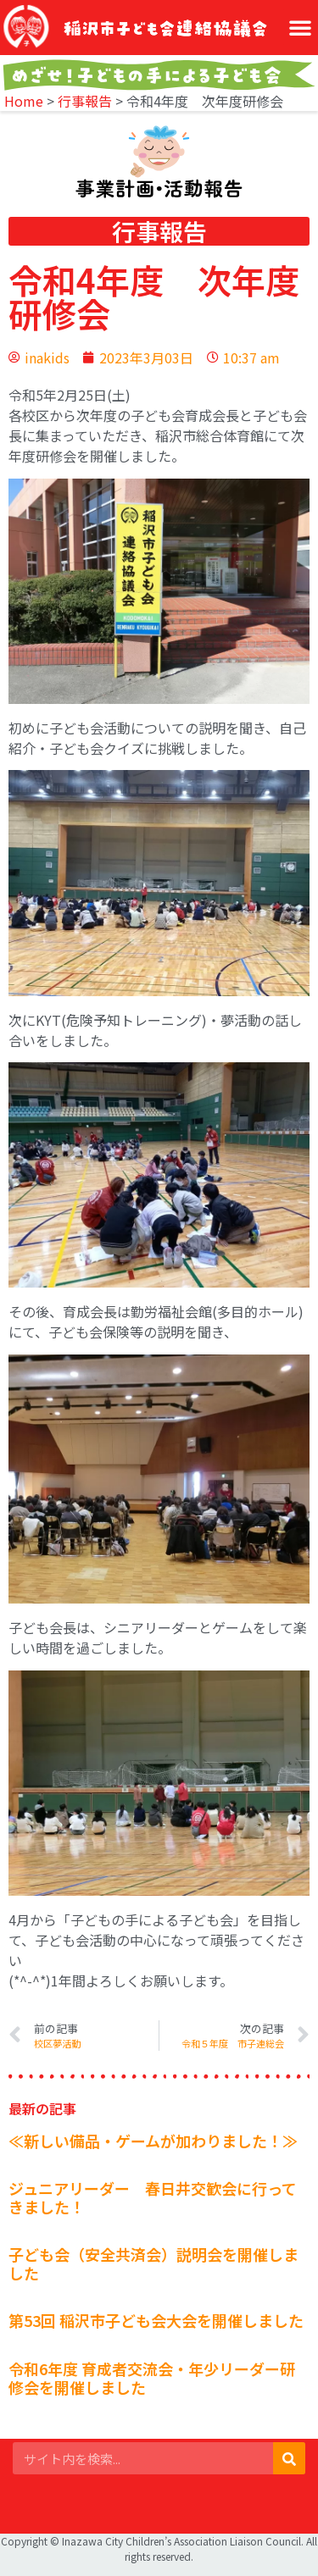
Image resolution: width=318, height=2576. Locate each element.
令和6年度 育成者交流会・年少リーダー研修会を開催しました (151, 2377)
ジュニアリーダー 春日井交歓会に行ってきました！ (152, 2197)
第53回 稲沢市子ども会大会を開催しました (156, 2320)
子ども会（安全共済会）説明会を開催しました (153, 2263)
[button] (300, 27)
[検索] (289, 2458)
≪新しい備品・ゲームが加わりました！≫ (153, 2141)
